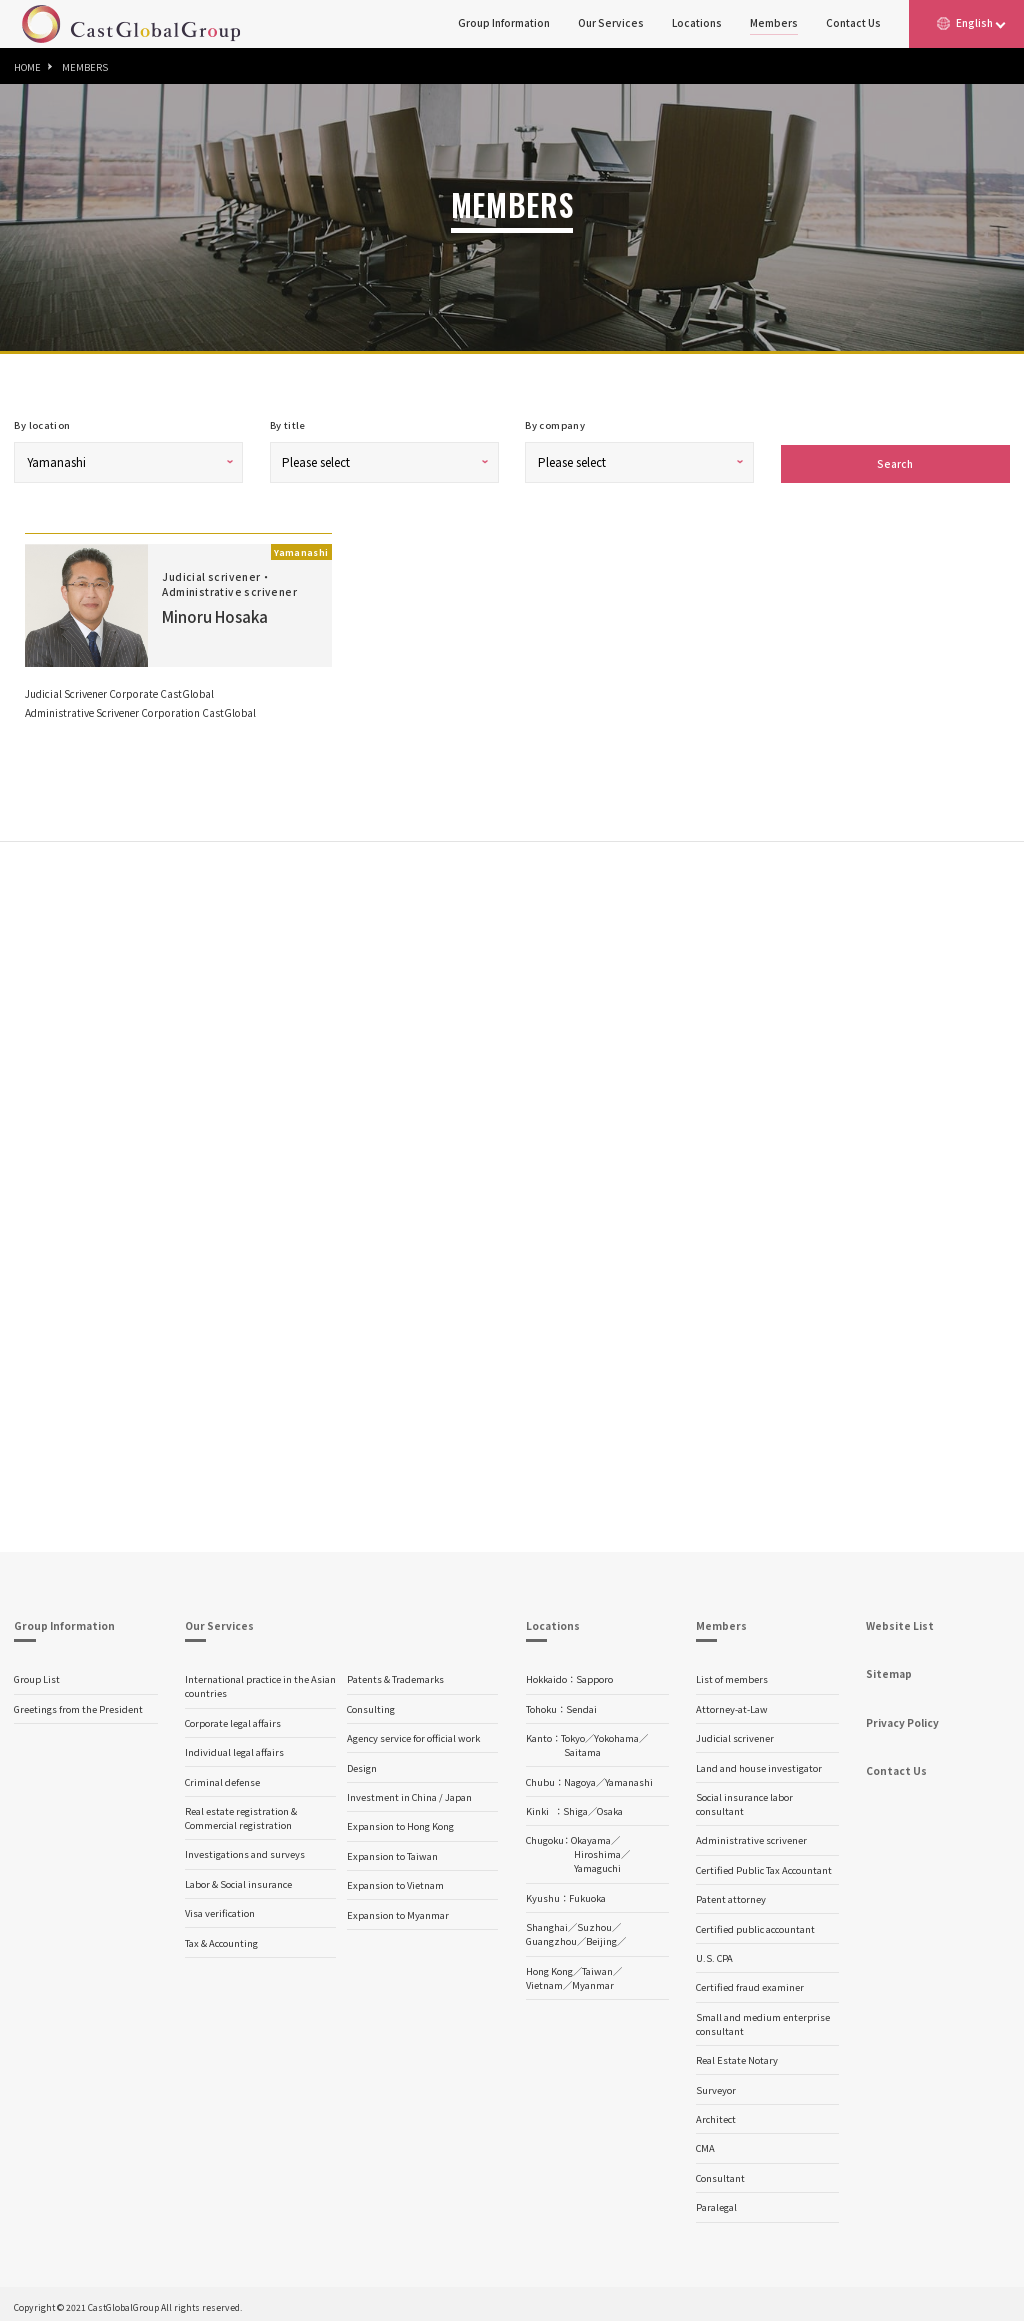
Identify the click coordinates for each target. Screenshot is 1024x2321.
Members (774, 22)
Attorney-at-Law (732, 1705)
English (974, 22)
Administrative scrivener (751, 1836)
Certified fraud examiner (750, 1983)
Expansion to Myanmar (398, 1911)
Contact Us (853, 22)
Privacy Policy (902, 1718)
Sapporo (594, 1675)
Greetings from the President (78, 1705)
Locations (697, 22)
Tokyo (573, 1734)
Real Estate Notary (737, 2056)
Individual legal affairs (234, 1748)
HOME (27, 67)
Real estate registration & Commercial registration (241, 1814)
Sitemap (889, 1669)
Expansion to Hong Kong (400, 1822)
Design (362, 1764)
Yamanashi (629, 1778)
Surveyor (716, 2086)
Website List (900, 1621)
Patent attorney (731, 1895)
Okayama (591, 1836)
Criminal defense (222, 1778)
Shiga (575, 1807)
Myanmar (593, 1981)
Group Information (504, 22)
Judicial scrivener (735, 1734)
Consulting (371, 1705)
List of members (732, 1675)
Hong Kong (549, 1967)
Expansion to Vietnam (395, 1881)
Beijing (601, 1937)
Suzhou (594, 1923)
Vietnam (544, 1981)
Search (895, 459)
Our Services (611, 22)
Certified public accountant (755, 1925)
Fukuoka (587, 1894)
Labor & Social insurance (238, 1880)
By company (555, 425)
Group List (37, 1675)
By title (288, 425)
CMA (705, 2144)
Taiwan (597, 1967)
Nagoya (580, 1778)
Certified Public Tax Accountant (764, 1866)
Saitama (582, 1748)
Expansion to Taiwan (392, 1852)
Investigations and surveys (245, 1850)
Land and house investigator (759, 1764)
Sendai (581, 1705)
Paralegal (716, 2203)
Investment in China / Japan (409, 1793)
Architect (716, 2115)
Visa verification (220, 1909)
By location (42, 425)
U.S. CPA (714, 1954)
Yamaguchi (597, 1864)
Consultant (720, 2174)
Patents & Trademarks (395, 1675)
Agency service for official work (413, 1734)
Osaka (610, 1807)
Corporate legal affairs (233, 1719)
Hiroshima (597, 1850)
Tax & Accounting (221, 1939)
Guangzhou (551, 1937)
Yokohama (616, 1734)
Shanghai (547, 1923)
